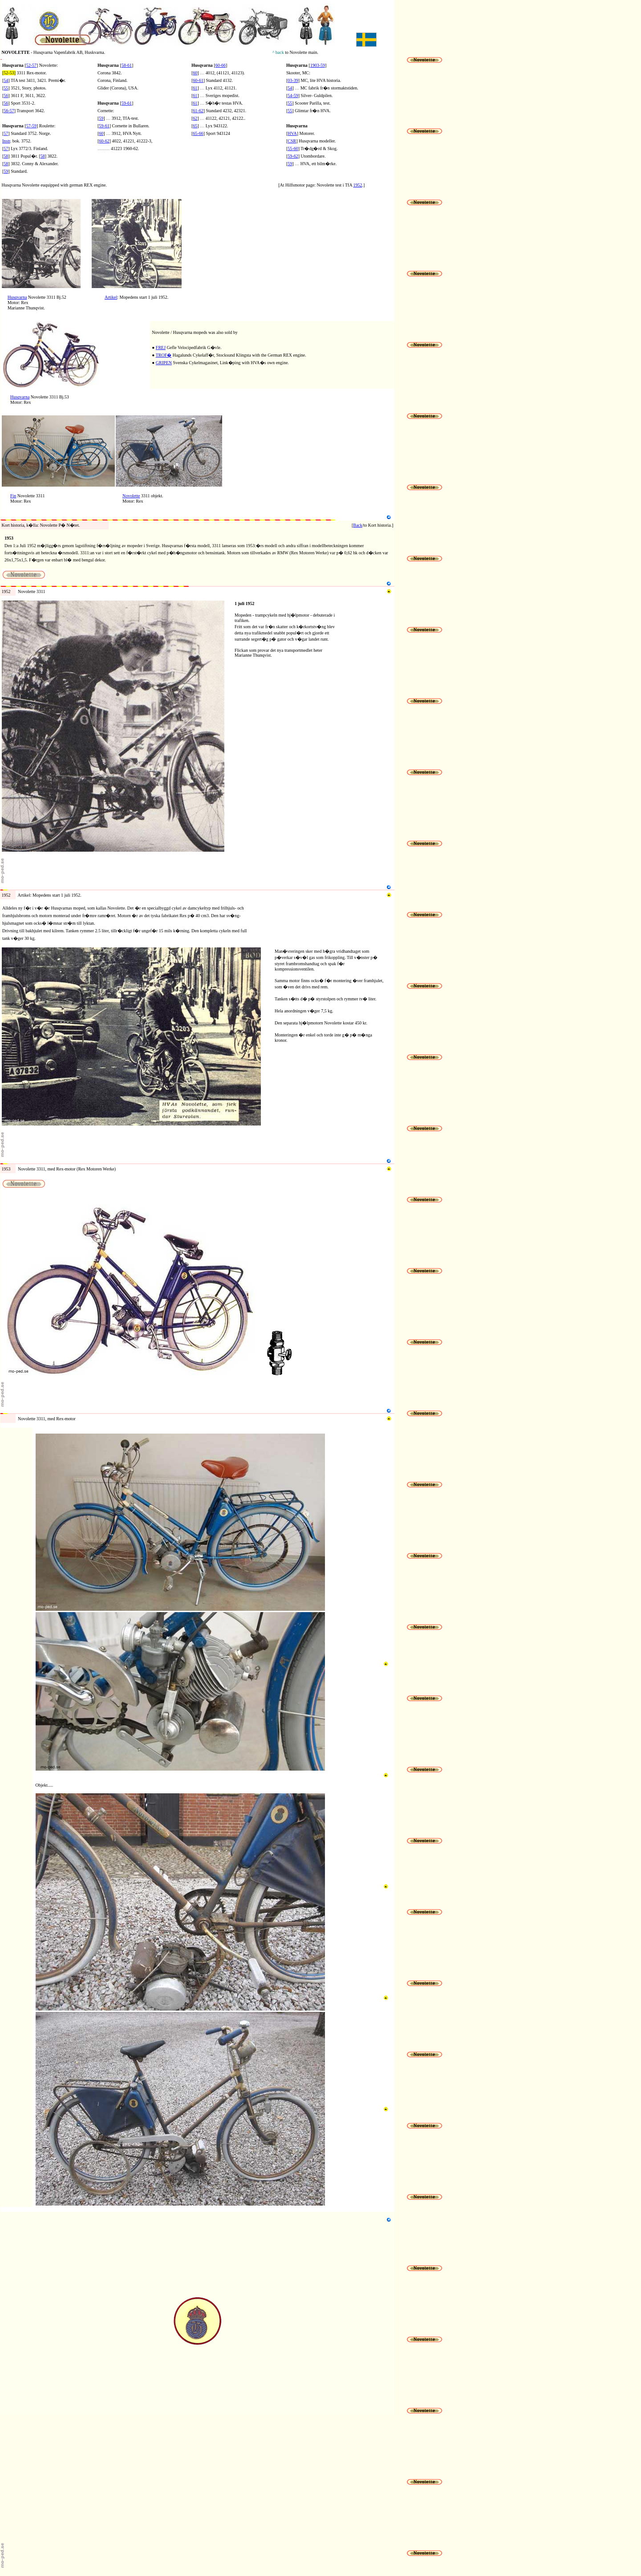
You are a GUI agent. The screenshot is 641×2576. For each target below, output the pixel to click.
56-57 (9, 110)
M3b (40, 1779)
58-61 (127, 65)
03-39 (293, 80)
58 (6, 156)
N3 (3, 412)
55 (6, 87)
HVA (292, 133)
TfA (348, 185)
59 (6, 171)
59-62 (293, 156)
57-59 (31, 125)
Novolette (131, 495)
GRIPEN (164, 362)
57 (6, 133)
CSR (292, 140)
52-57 (31, 65)
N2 (3, 318)
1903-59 (317, 65)
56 (6, 103)
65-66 (198, 133)
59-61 (127, 103)
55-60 (293, 148)
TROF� (164, 355)
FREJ (161, 347)
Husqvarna (17, 297)
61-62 (198, 110)
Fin (13, 495)
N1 (3, 196)
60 (101, 133)
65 (195, 125)
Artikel (111, 297)
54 (6, 80)
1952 (357, 185)
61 (195, 87)
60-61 (198, 80)
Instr (6, 140)
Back (357, 525)
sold (228, 332)
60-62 (104, 140)
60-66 (220, 65)
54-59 (293, 95)
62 (195, 118)
